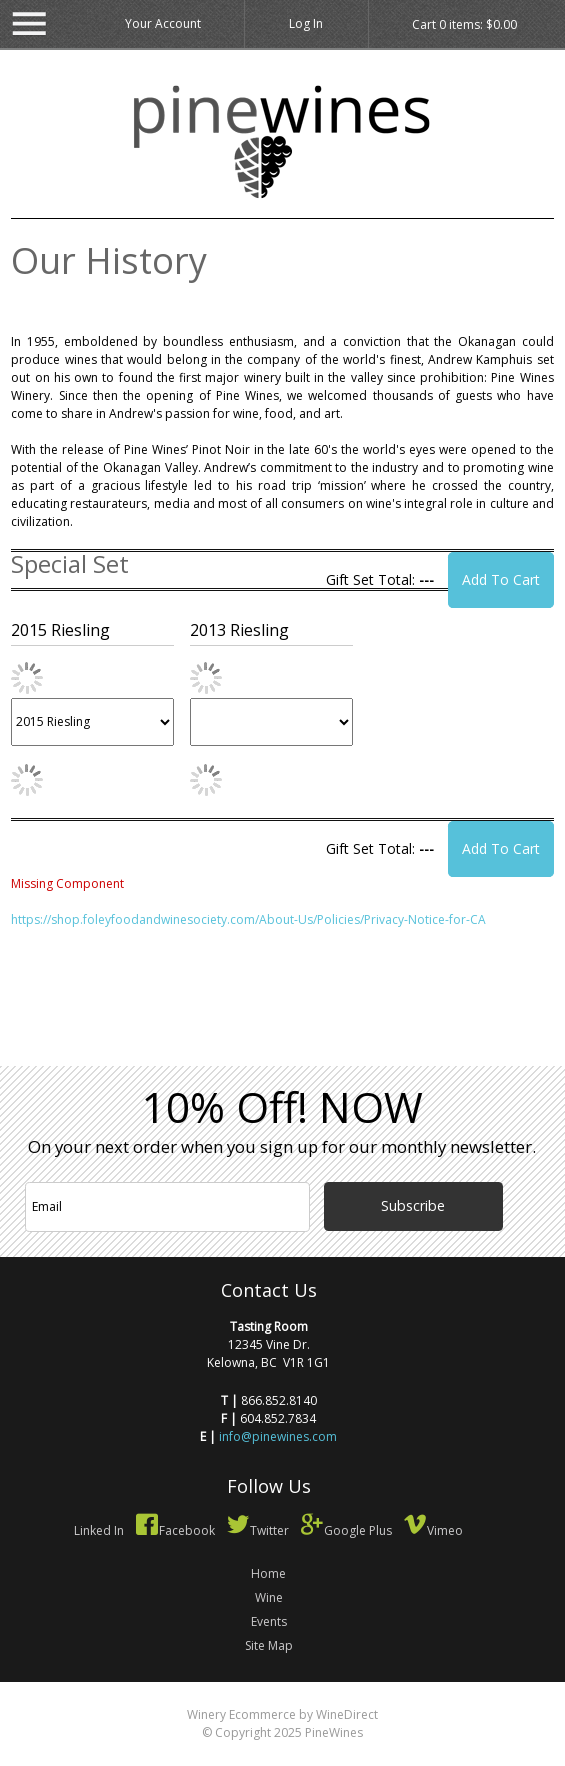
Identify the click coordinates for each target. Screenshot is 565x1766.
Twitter (257, 1530)
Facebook (175, 1530)
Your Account (163, 23)
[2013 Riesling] (271, 722)
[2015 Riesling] (92, 722)
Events (269, 1621)
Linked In (99, 1530)
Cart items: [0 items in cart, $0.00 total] (464, 25)
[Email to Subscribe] (167, 1207)
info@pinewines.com (278, 1436)
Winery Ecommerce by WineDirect (282, 1714)
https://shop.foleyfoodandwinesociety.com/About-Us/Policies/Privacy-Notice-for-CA (248, 919)
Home (268, 1573)
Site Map (269, 1645)
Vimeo (433, 1530)
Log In (306, 23)
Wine (269, 1597)
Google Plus (346, 1530)
